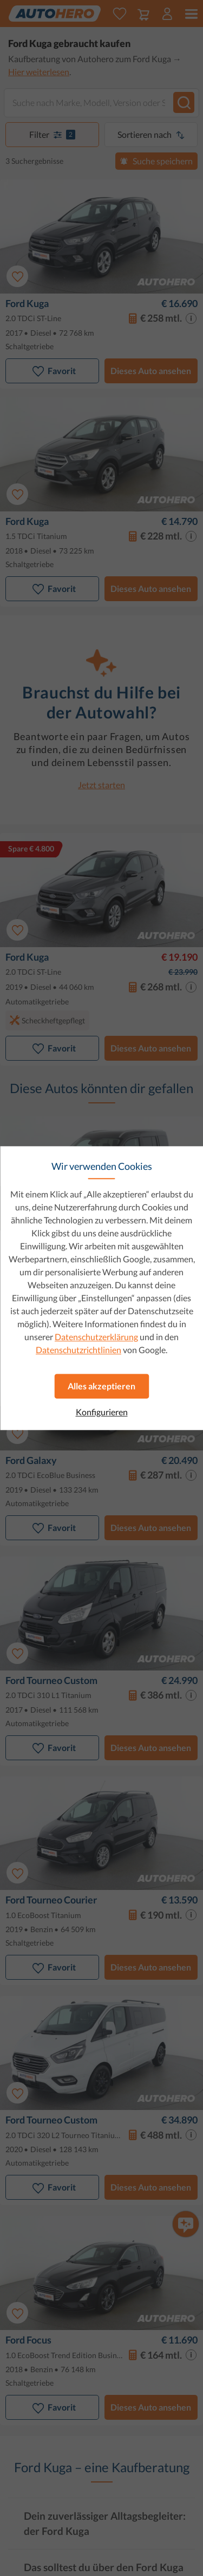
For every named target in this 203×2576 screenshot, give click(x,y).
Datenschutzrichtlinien (78, 1349)
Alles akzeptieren (101, 1386)
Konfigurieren (102, 1412)
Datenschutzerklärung (96, 1337)
